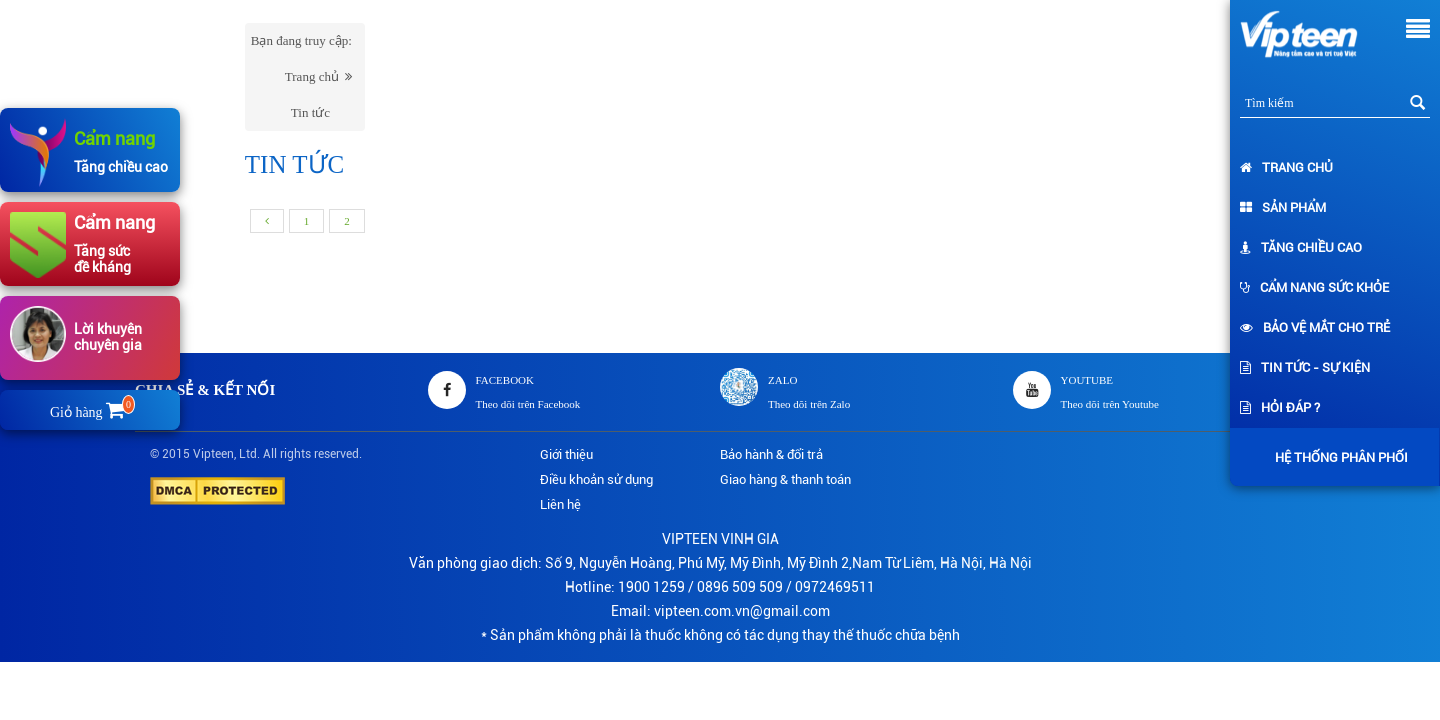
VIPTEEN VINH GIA (720, 539)
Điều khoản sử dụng (596, 479)
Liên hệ (560, 504)
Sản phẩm (1283, 207)
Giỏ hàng (90, 412)
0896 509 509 (740, 587)
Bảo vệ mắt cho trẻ (1315, 327)
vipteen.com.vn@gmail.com (742, 611)
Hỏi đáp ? (1280, 407)
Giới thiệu (566, 454)
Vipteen (213, 454)
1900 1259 (651, 587)
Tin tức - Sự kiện (1305, 367)
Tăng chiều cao (1301, 247)
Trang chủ (1286, 167)
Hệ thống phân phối (1336, 457)
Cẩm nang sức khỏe (1314, 287)
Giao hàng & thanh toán (785, 479)
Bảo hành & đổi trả (771, 454)
